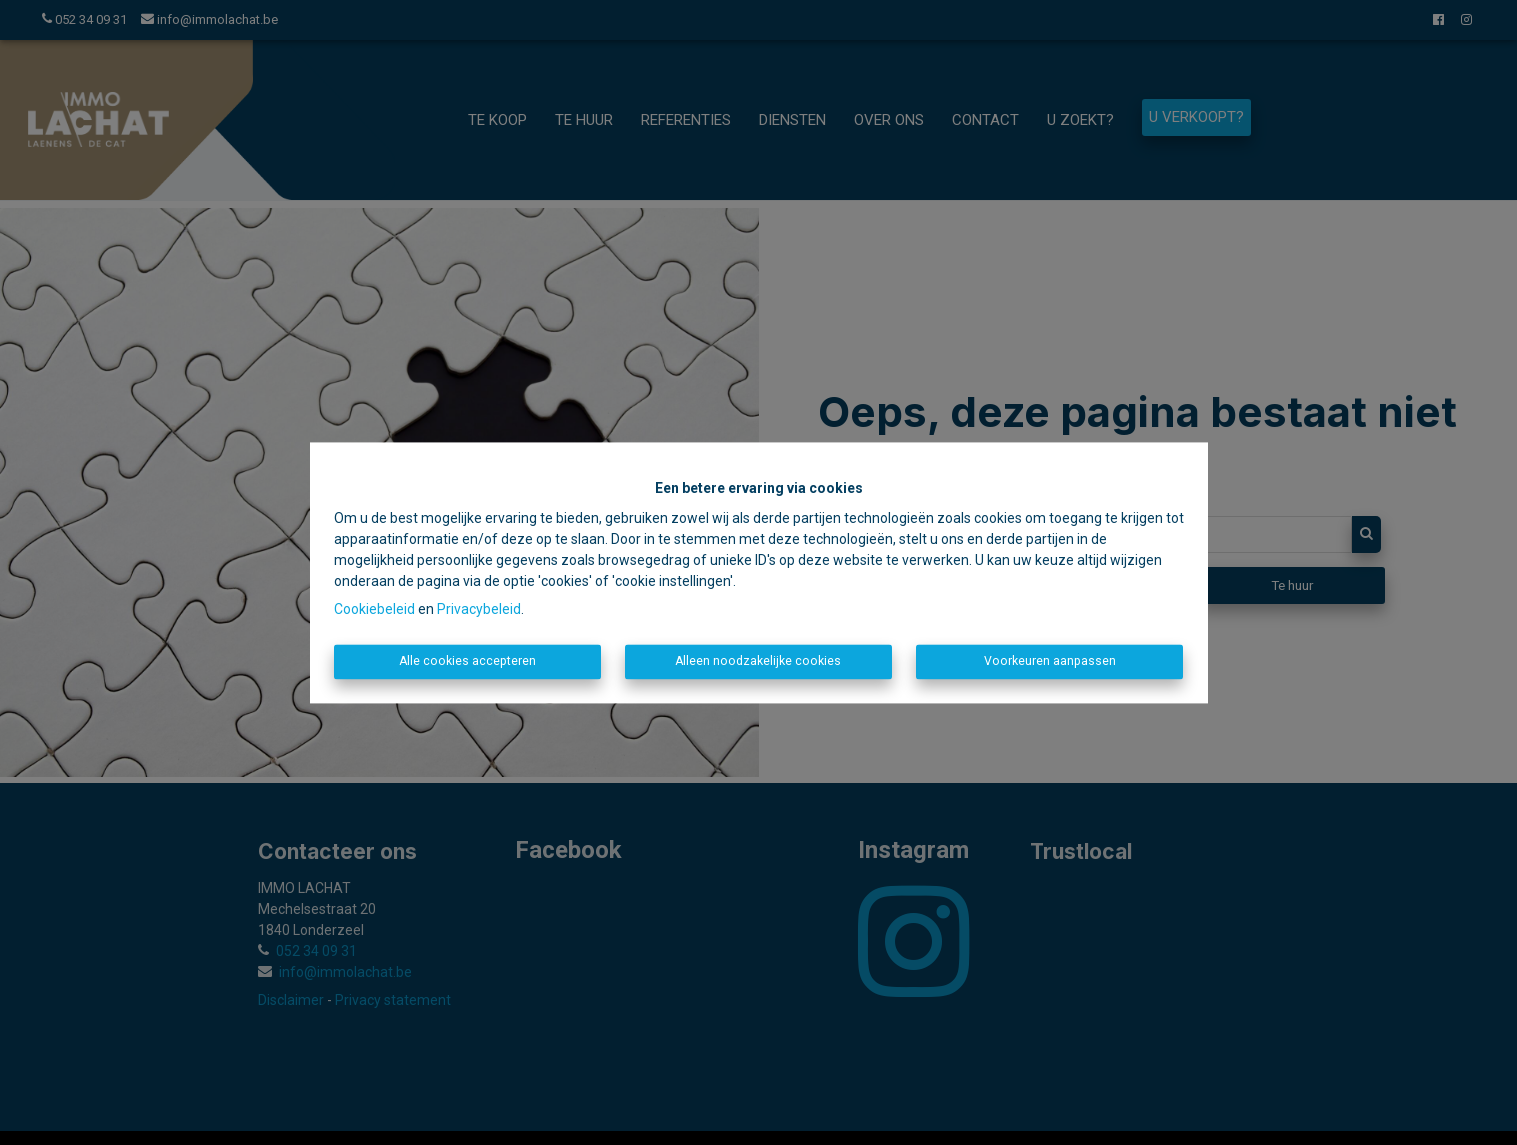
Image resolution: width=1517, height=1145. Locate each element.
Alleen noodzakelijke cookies (758, 662)
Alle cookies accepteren (467, 662)
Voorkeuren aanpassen (1050, 662)
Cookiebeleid (374, 610)
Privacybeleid (479, 610)
